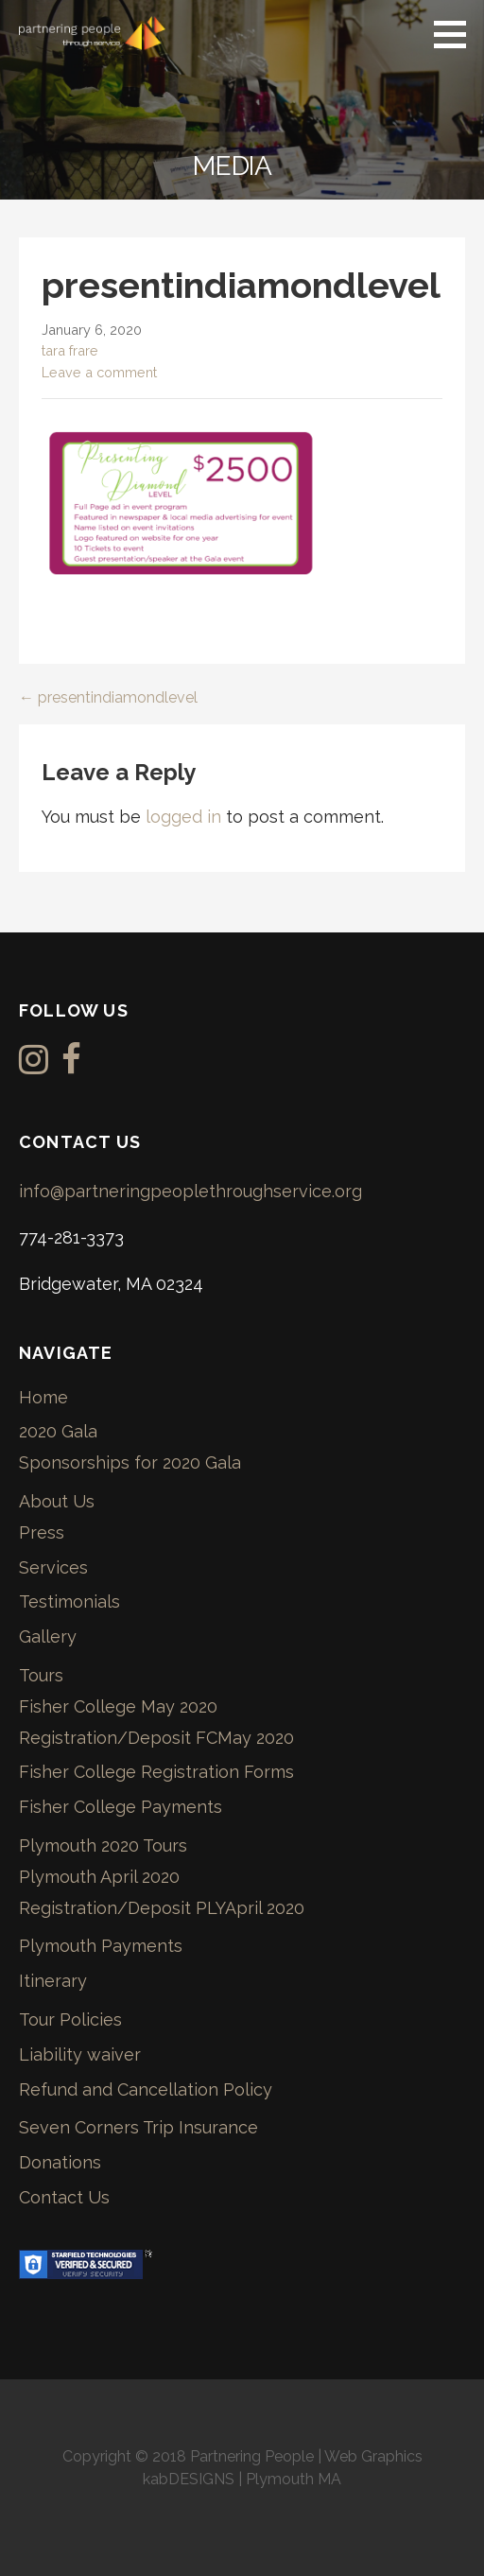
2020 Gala (58, 1431)
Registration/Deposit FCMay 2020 (156, 1738)
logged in (183, 817)
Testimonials (69, 1601)
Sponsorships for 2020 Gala (130, 1462)
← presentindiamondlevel (108, 697)
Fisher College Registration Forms (156, 1772)
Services (53, 1567)
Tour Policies (70, 2019)
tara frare (70, 350)
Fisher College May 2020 (118, 1706)
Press (41, 1532)
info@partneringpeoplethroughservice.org (190, 1191)
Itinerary (53, 1981)
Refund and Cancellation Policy (145, 2089)
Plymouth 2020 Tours (103, 1845)
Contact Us (64, 2197)
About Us (57, 1501)
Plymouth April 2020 (99, 1877)
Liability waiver (80, 2054)
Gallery (48, 1636)
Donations (60, 2162)
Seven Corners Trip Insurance (138, 2127)
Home (43, 1397)
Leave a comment (99, 372)
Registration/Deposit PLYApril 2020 (161, 1908)
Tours (41, 1675)
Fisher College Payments (120, 1807)
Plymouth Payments (100, 1946)
